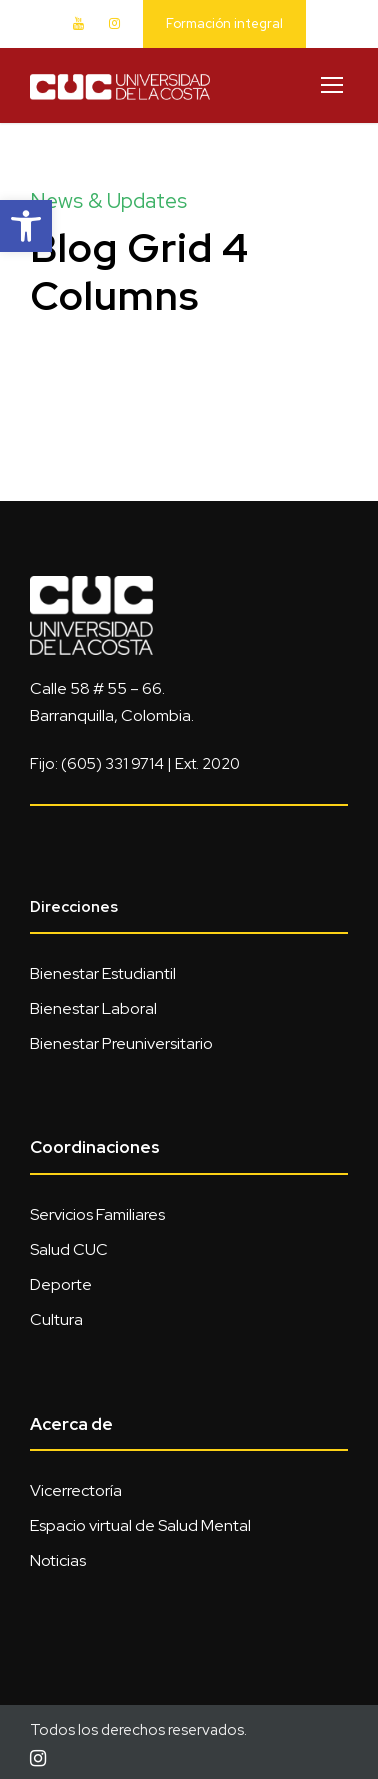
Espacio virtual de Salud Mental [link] (140, 1525)
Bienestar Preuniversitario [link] (121, 1043)
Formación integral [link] (224, 23)
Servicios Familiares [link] (97, 1214)
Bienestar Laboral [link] (93, 1008)
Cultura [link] (56, 1319)
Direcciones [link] (74, 907)
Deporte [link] (61, 1284)
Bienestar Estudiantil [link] (103, 973)
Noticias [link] (58, 1560)
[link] (26, 226)
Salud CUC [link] (69, 1249)
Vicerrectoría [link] (76, 1490)
